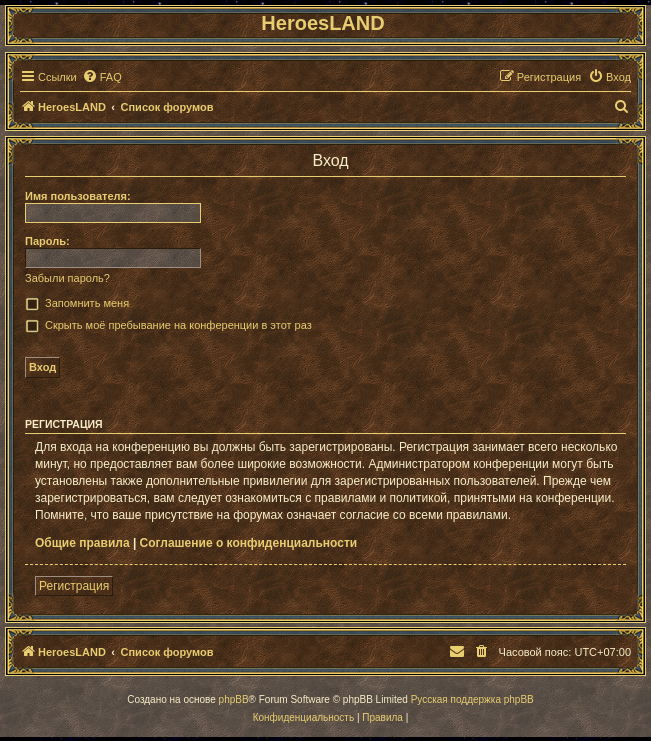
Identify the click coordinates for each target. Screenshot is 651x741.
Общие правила (82, 543)
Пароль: (47, 241)
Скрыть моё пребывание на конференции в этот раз (178, 325)
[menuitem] (102, 77)
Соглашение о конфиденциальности (249, 543)
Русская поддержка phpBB (472, 699)
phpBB (234, 699)
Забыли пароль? (67, 278)
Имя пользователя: (78, 196)
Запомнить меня (87, 303)
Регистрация (74, 586)
